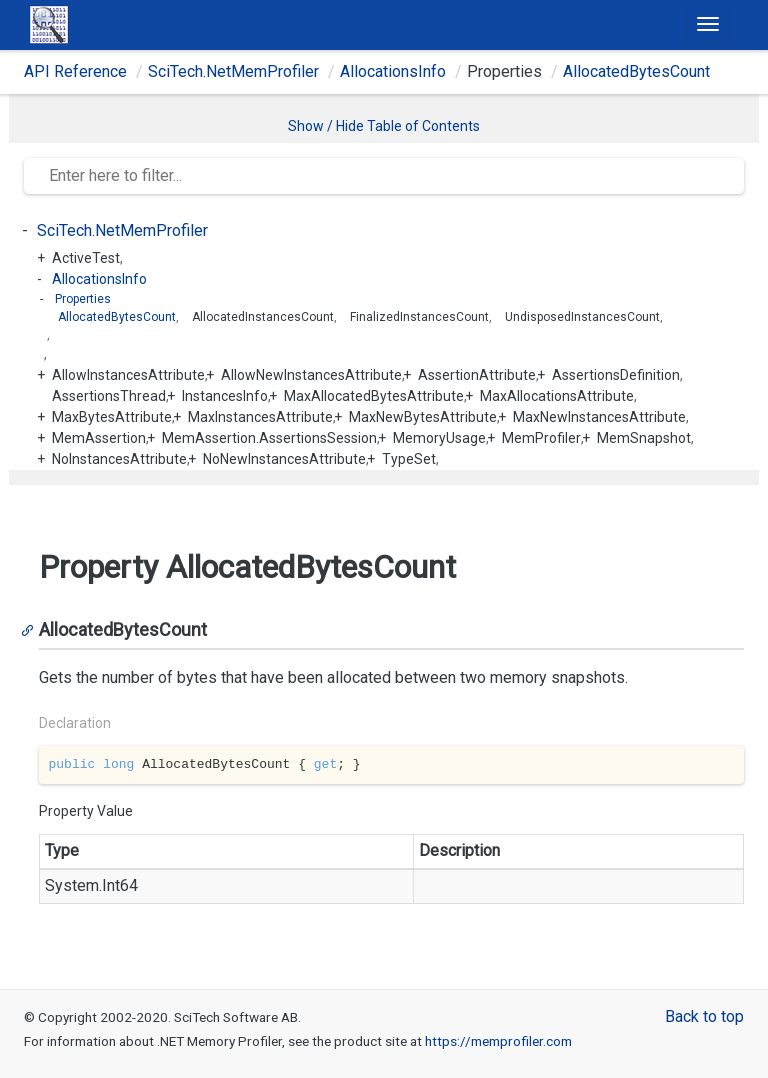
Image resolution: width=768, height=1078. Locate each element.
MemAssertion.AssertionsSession (269, 438)
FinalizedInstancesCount (419, 317)
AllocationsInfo (393, 71)
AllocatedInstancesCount (263, 317)
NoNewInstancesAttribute (284, 459)
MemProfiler (541, 438)
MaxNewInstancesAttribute (599, 417)
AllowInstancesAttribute (128, 375)
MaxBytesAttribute (112, 417)
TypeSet (409, 459)
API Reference (75, 71)
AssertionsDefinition (616, 375)
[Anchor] (31, 630)
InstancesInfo (225, 396)
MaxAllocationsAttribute (557, 396)
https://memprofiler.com (498, 1041)
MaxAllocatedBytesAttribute (374, 396)
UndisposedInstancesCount (582, 317)
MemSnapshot (644, 438)
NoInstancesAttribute (119, 459)
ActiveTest (86, 258)
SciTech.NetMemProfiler (233, 71)
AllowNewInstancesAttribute (311, 375)
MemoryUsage (439, 438)
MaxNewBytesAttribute (423, 417)
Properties (83, 299)
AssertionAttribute (477, 375)
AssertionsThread (109, 396)
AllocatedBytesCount (636, 71)
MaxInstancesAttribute (260, 417)
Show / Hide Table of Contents (384, 126)
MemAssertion (99, 438)
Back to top (704, 1016)
